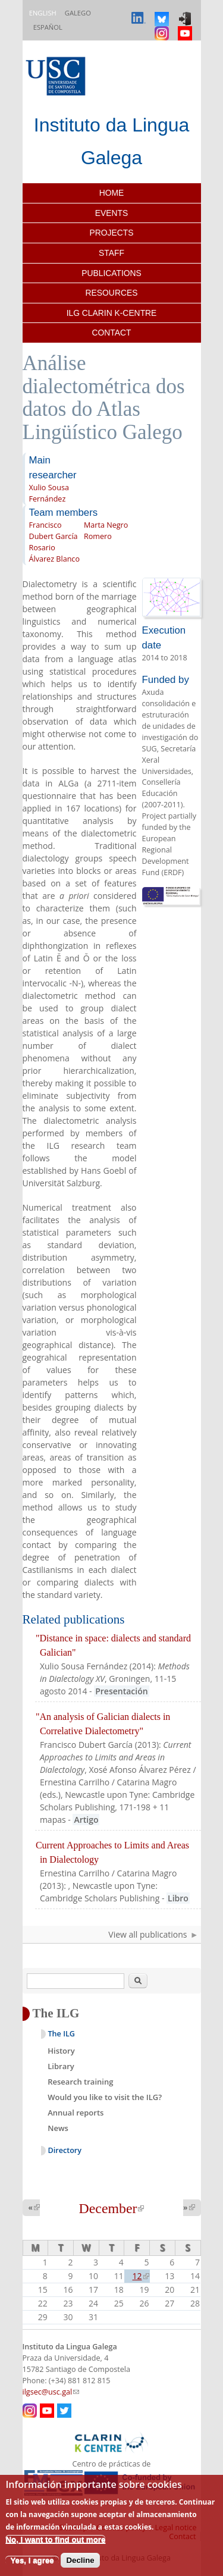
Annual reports (75, 2112)
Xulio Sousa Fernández (49, 493)
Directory (65, 2150)
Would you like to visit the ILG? (105, 2097)
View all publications (147, 1934)
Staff (111, 253)
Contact (111, 332)
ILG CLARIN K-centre (112, 313)
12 (141, 2276)
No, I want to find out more (55, 2539)
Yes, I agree (32, 2560)
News (58, 2128)
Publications (111, 273)
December (112, 2208)
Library (61, 2066)
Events (111, 213)
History (61, 2050)
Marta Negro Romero (106, 530)
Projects (112, 232)
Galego (78, 12)
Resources (112, 292)
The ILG (61, 2034)
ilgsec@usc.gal (51, 2392)
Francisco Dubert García (53, 530)
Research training (80, 2081)
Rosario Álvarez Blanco (54, 553)
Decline (80, 2560)
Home (111, 193)
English (42, 12)
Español (47, 27)
